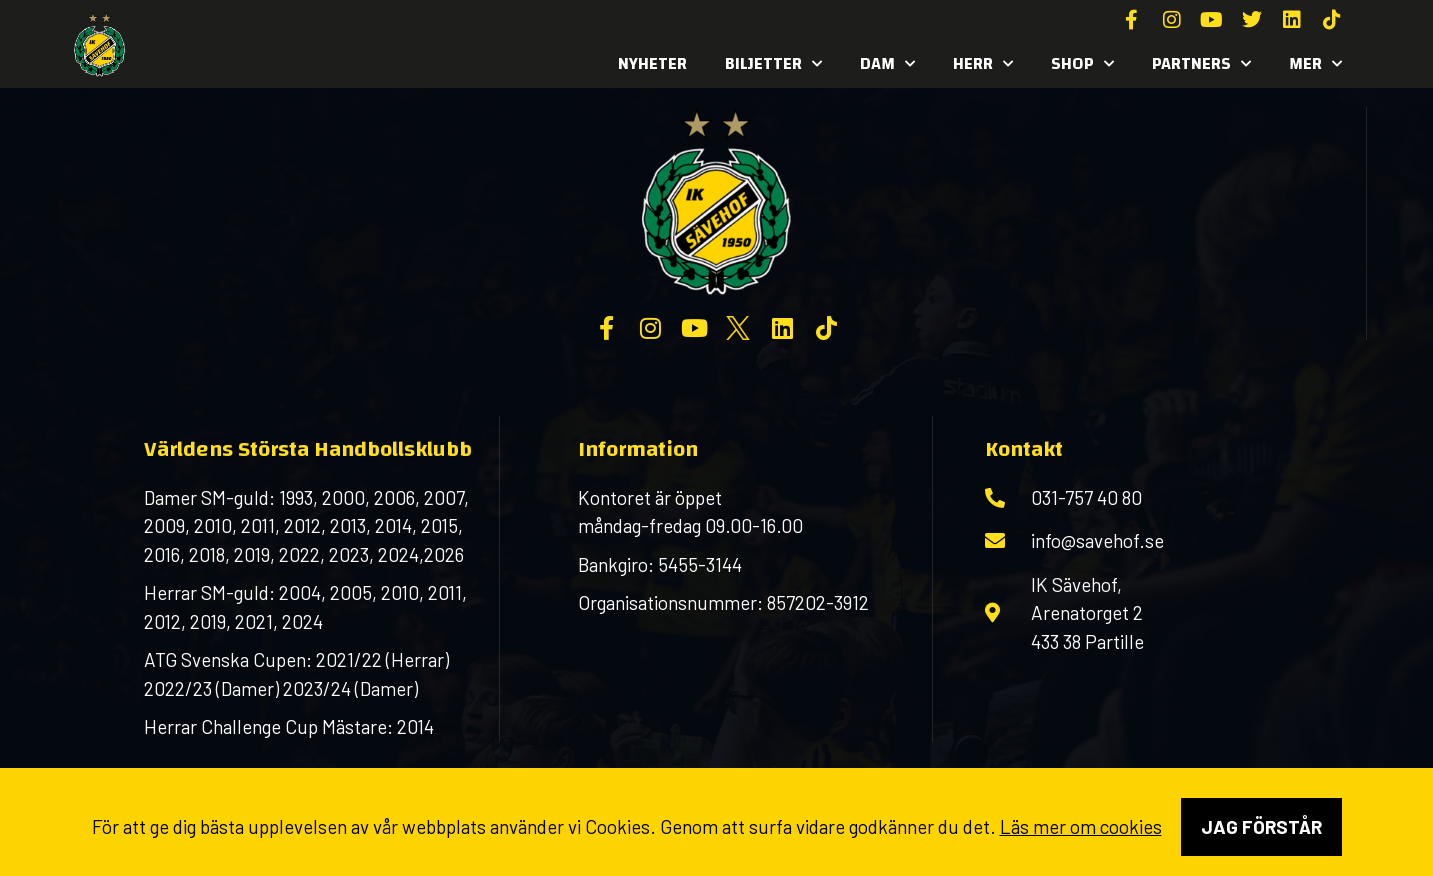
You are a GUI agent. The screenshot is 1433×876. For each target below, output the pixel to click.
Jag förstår (1261, 826)
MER (1315, 64)
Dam (887, 64)
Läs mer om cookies (1081, 826)
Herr (983, 64)
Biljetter (773, 64)
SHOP (1082, 64)
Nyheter (652, 63)
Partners (1201, 64)
